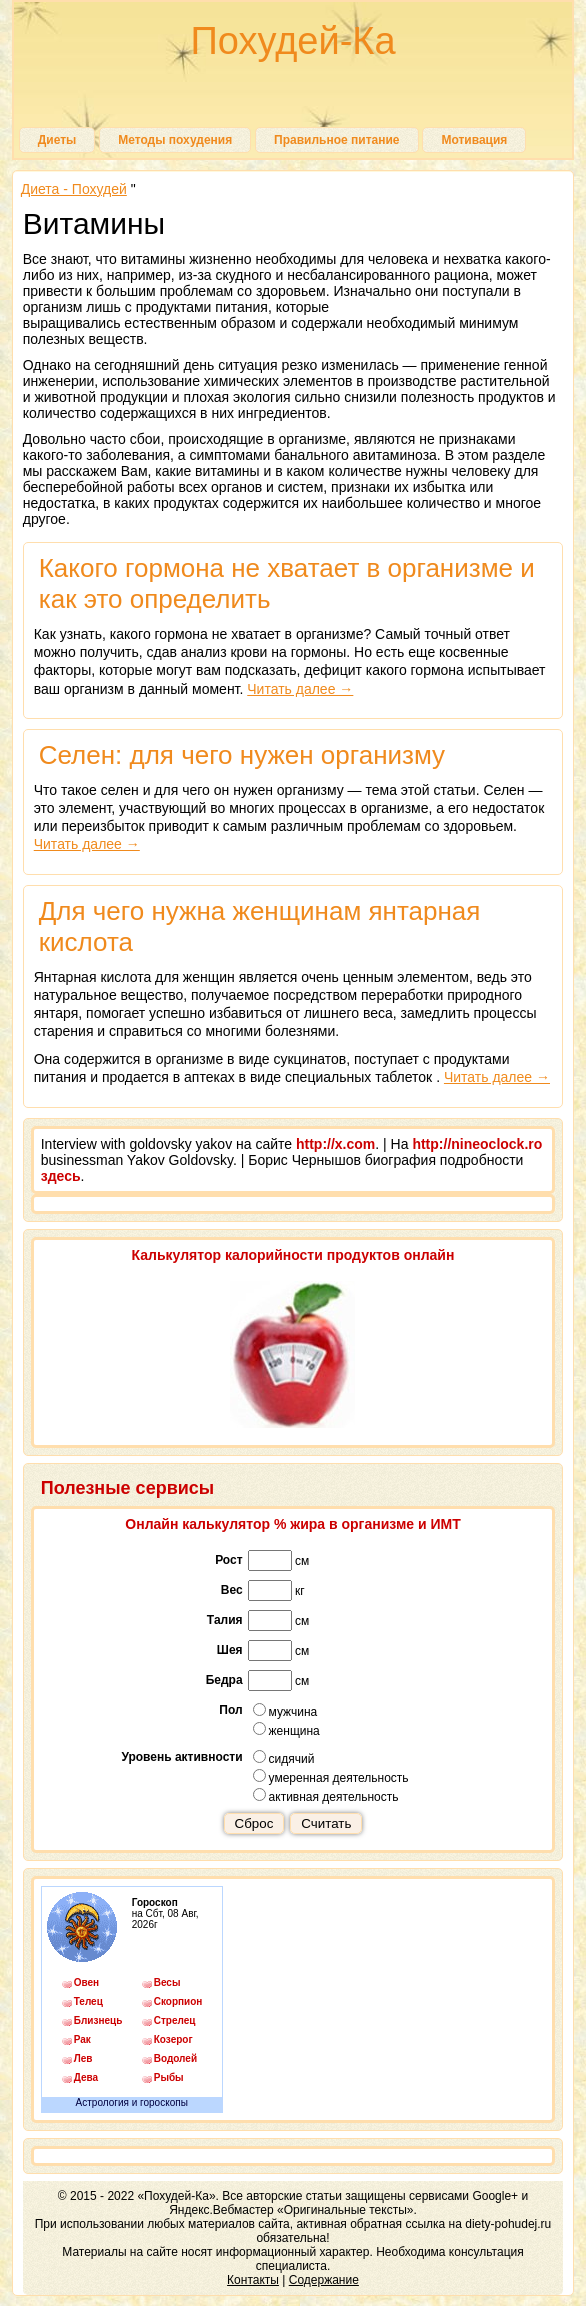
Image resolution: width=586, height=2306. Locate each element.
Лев (83, 2058)
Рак (82, 2039)
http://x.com (335, 1144)
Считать (326, 1823)
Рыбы (169, 2077)
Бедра (224, 1680)
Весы (167, 1982)
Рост (228, 1560)
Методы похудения (175, 140)
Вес (232, 1590)
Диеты (57, 140)
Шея (230, 1650)
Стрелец (175, 2020)
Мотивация (474, 140)
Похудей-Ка (292, 41)
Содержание (324, 2280)
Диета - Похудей (74, 189)
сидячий (284, 1758)
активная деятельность (326, 1796)
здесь (61, 1176)
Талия (225, 1620)
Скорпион (178, 2001)
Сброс (254, 1823)
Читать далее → (300, 689)
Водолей (175, 2058)
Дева (86, 2077)
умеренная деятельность (331, 1777)
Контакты (253, 2280)
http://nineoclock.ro (477, 1144)
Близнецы (98, 2020)
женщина (286, 1730)
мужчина (285, 1711)
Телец (88, 2001)
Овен (86, 1982)
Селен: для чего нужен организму (242, 755)
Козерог (173, 2039)
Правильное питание (336, 140)
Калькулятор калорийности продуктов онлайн (293, 1255)
